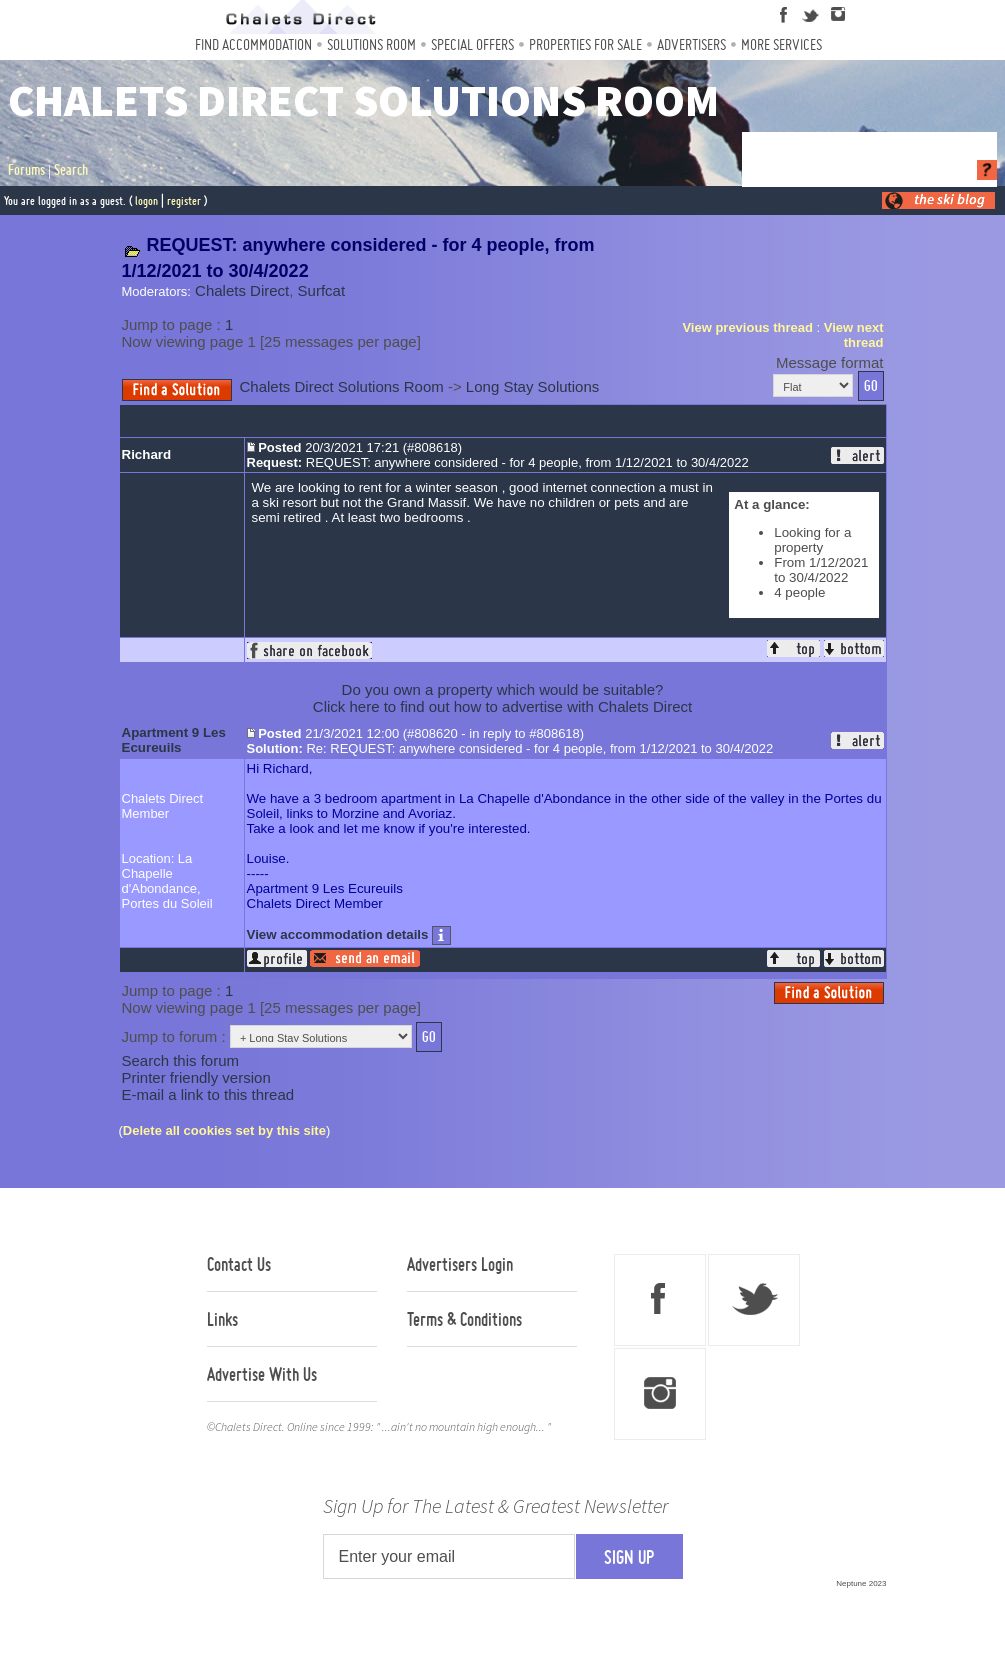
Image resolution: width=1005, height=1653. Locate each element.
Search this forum (181, 1060)
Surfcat (322, 290)
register (184, 200)
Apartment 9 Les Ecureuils (174, 740)
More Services (781, 44)
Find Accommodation (253, 44)
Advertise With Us (262, 1374)
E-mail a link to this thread (208, 1094)
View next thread (854, 335)
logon (146, 200)
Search (71, 170)
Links (222, 1319)
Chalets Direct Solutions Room (342, 386)
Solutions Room (371, 44)
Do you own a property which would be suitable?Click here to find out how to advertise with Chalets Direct (502, 698)
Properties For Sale (585, 44)
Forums (26, 170)
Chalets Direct (242, 290)
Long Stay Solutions (532, 386)
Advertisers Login (460, 1264)
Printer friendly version (196, 1077)
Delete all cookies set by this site (224, 1130)
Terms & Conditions (464, 1319)
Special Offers (472, 44)
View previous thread (747, 327)
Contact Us (239, 1264)
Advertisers (691, 44)
